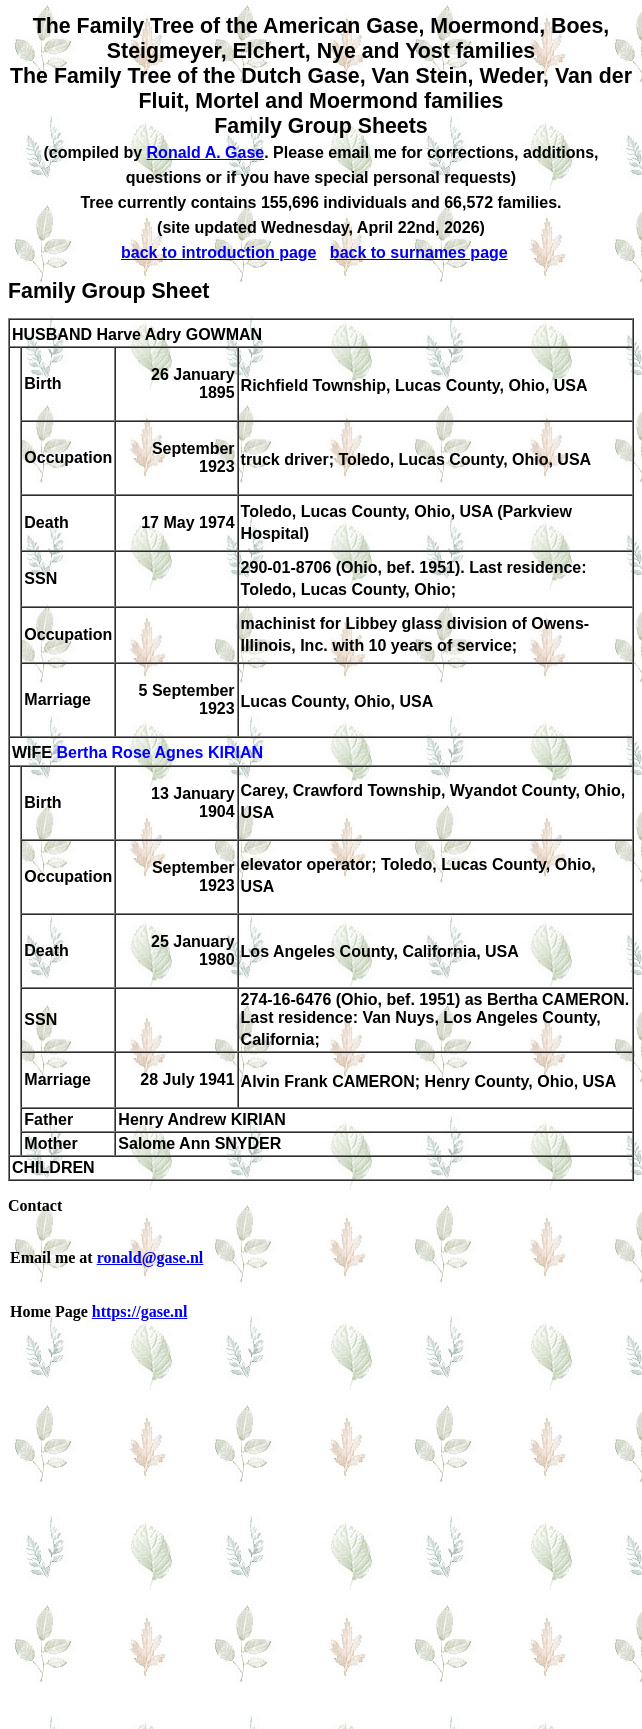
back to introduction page (219, 252)
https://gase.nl (140, 1311)
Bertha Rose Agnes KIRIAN (159, 753)
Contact (35, 1205)
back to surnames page (419, 252)
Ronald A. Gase (206, 152)
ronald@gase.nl (150, 1257)
